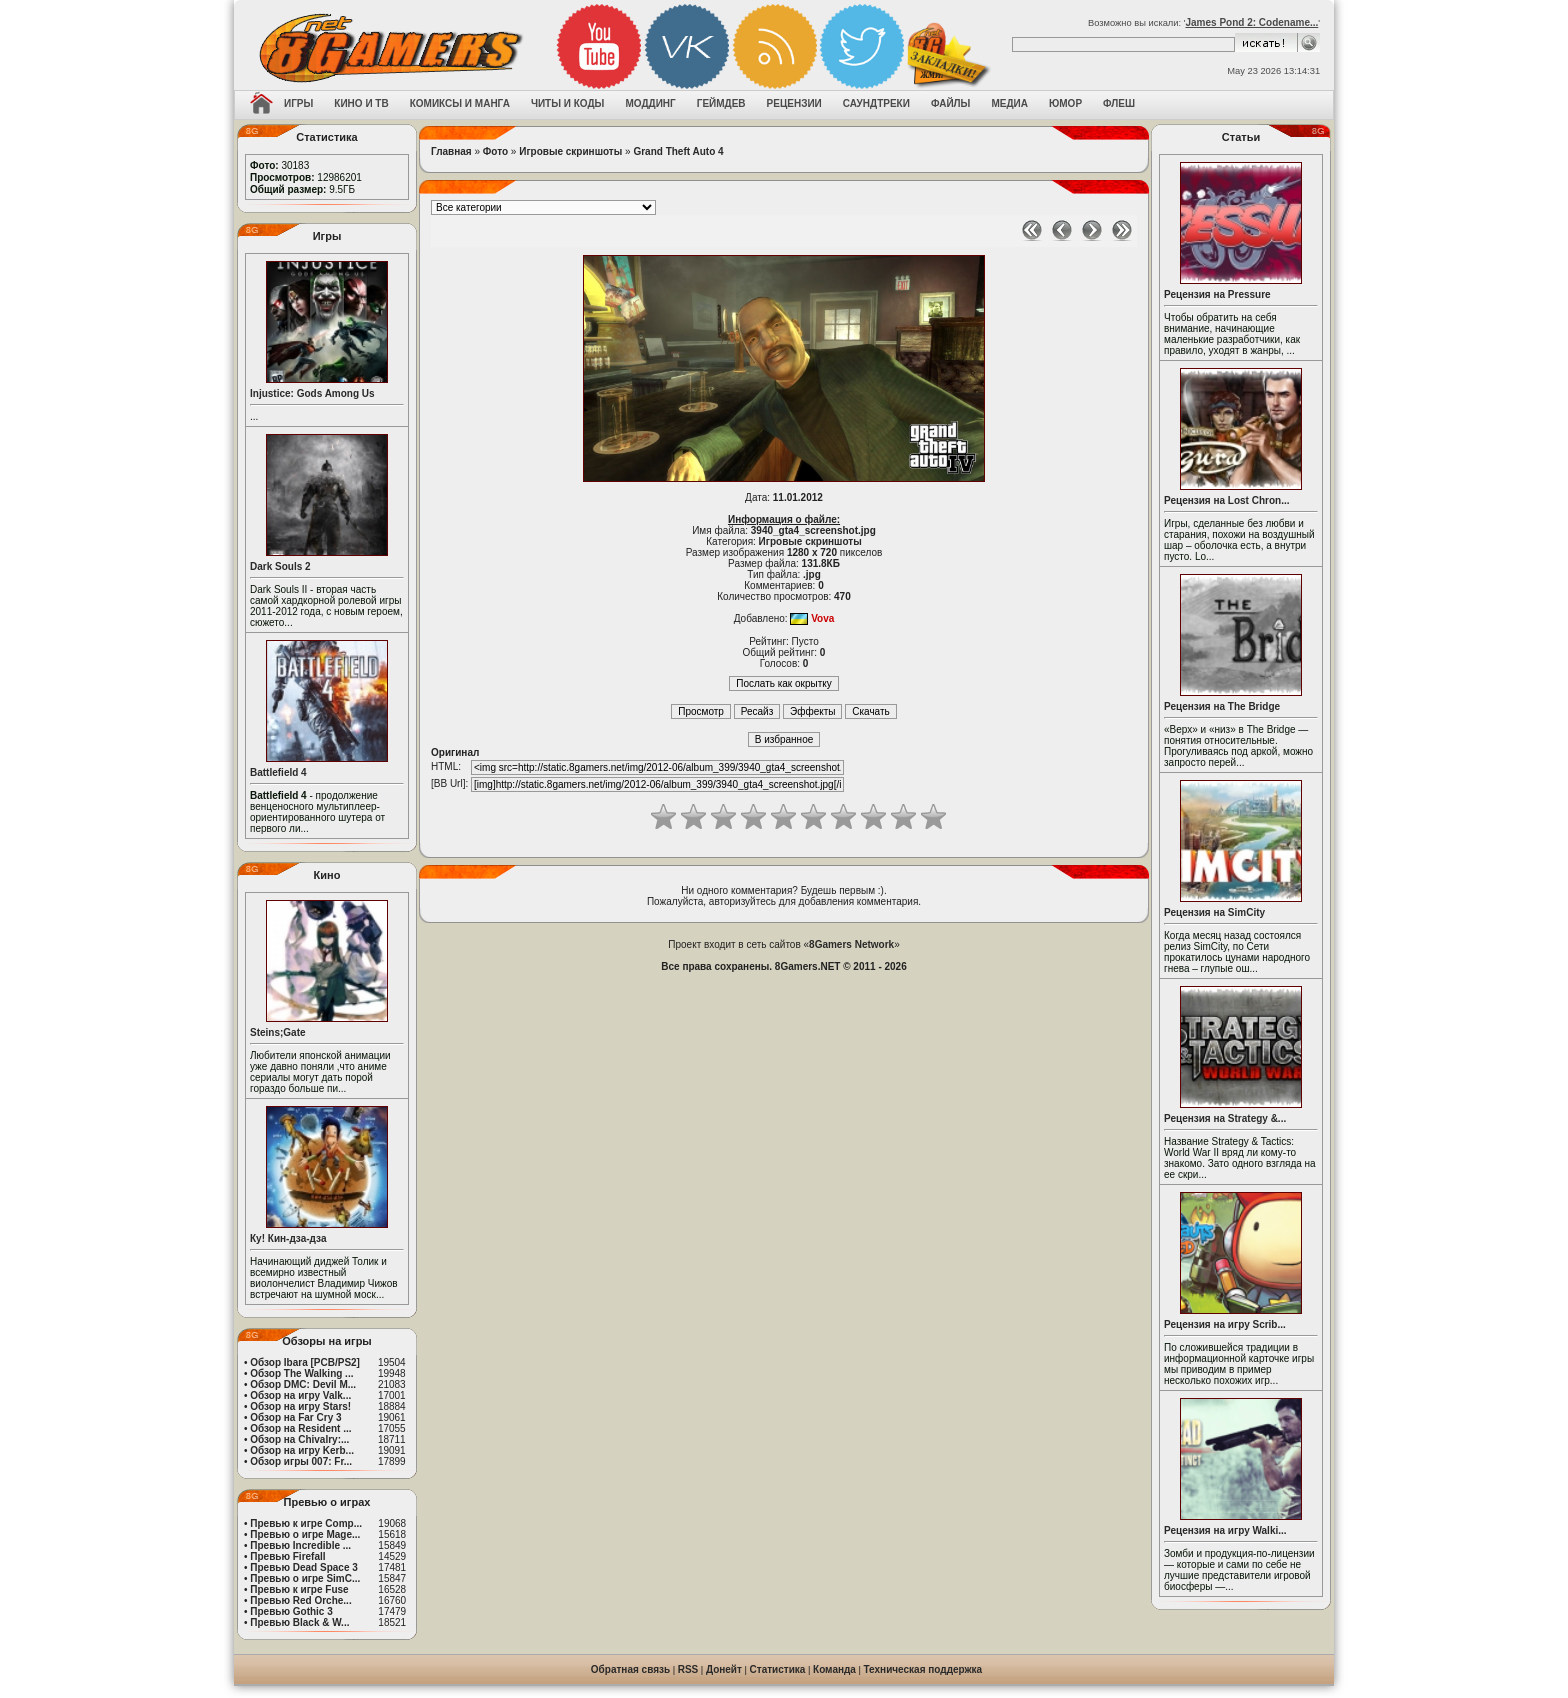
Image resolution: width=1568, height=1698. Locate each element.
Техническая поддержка (923, 1669)
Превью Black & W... (299, 1622)
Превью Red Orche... (300, 1600)
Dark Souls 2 (280, 566)
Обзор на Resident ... (300, 1428)
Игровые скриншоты (570, 151)
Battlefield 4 (278, 772)
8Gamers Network (851, 944)
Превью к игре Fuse (299, 1589)
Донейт (724, 1669)
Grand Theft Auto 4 (678, 151)
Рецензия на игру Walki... (1225, 1530)
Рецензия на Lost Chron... (1227, 500)
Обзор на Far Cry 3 (295, 1417)
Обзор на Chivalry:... (299, 1439)
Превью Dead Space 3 (304, 1567)
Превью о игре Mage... (305, 1534)
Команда (834, 1669)
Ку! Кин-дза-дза (288, 1238)
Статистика (778, 1669)
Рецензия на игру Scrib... (1225, 1324)
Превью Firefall (287, 1556)
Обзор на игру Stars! (300, 1406)
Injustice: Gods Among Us (312, 393)
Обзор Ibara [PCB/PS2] (305, 1362)
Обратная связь (630, 1669)
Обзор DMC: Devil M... (303, 1384)
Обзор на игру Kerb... (302, 1450)
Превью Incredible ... (300, 1545)
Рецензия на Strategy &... (1225, 1118)
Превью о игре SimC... (305, 1578)
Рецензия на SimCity (1214, 912)
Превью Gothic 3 (291, 1611)
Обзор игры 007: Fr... (301, 1461)
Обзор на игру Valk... (300, 1395)
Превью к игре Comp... (306, 1523)
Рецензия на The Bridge (1222, 706)
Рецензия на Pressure (1217, 294)
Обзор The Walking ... (301, 1373)
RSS (688, 1669)
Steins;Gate (278, 1032)
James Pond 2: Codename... (1251, 22)
